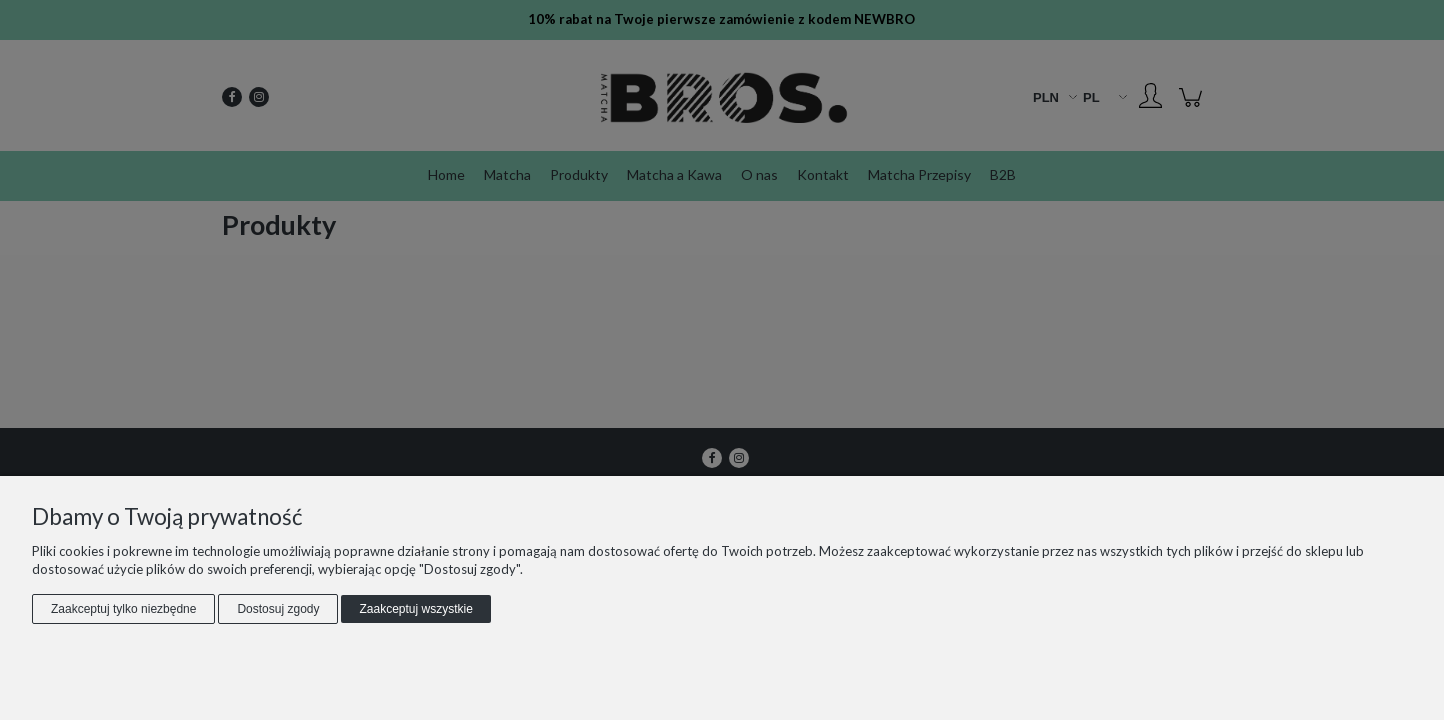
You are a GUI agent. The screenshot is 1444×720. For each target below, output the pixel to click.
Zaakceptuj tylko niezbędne (123, 609)
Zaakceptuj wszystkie (415, 609)
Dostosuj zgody (278, 609)
